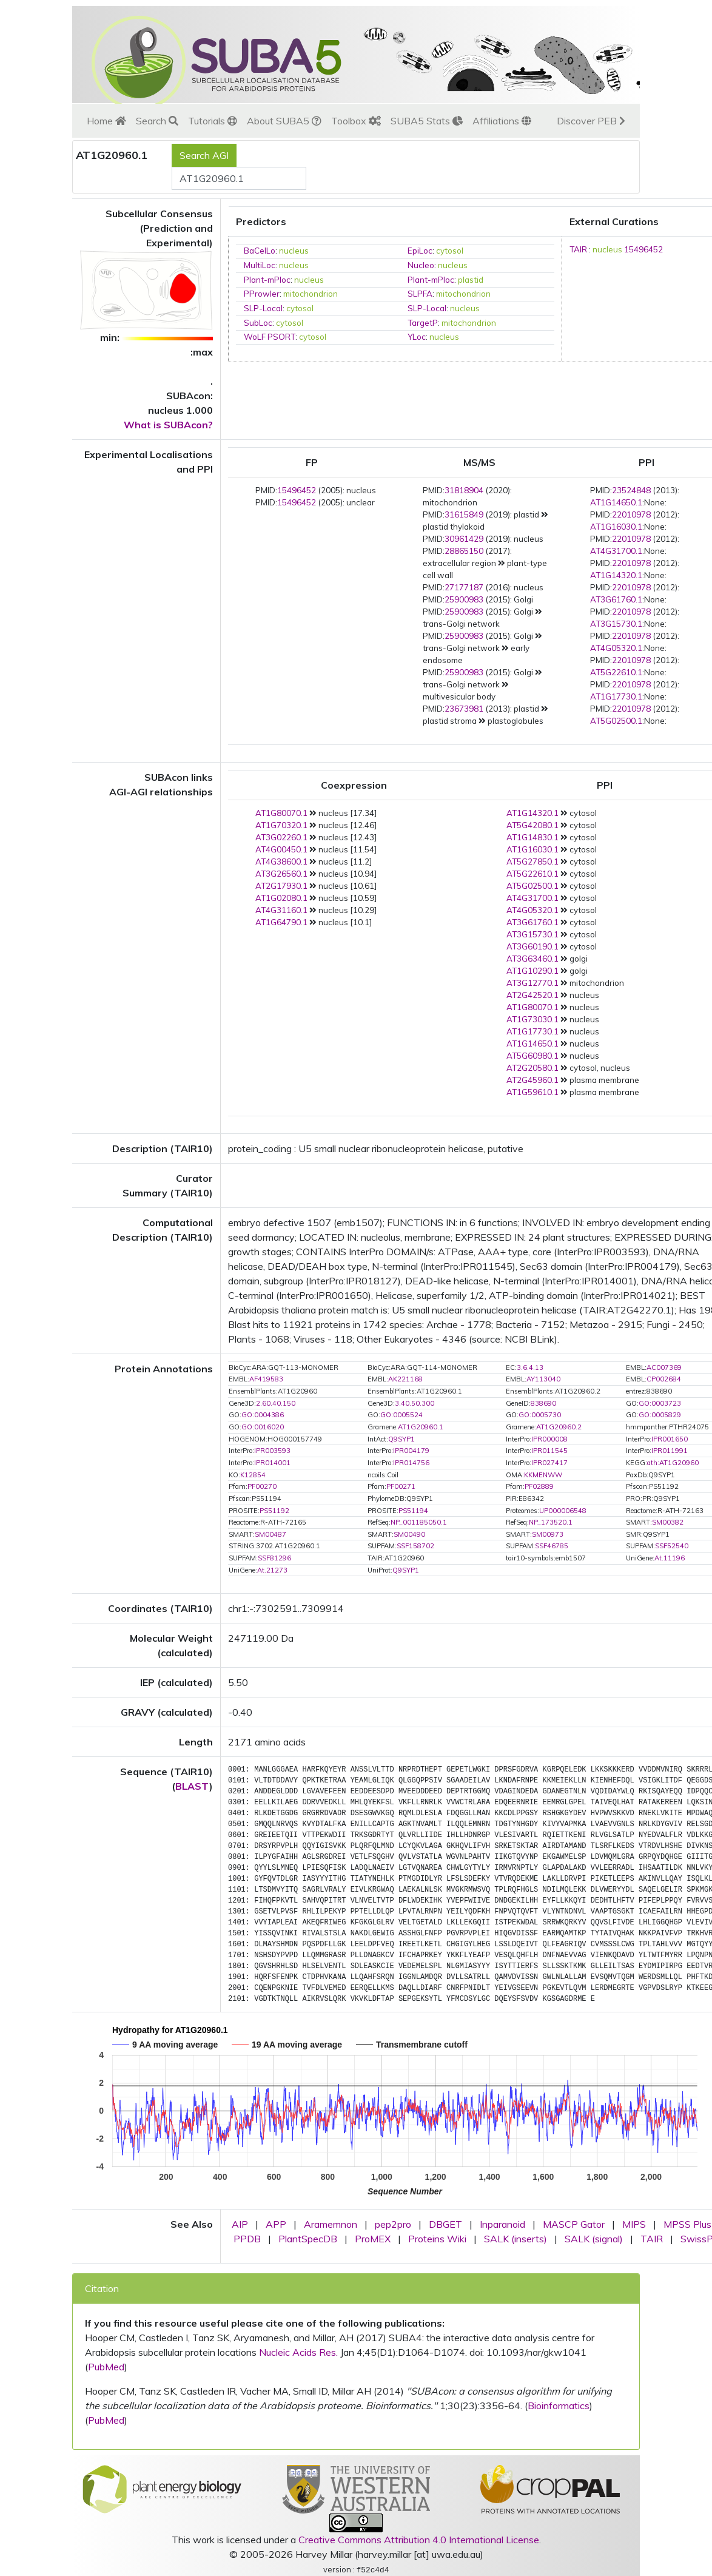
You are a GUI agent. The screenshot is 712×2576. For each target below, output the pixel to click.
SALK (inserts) (515, 2239)
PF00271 (400, 1486)
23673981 (464, 708)
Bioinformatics (558, 2405)
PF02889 (539, 1486)
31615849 (464, 514)
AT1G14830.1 (532, 837)
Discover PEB (591, 121)
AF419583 (266, 1379)
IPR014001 (272, 1462)
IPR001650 (669, 1439)
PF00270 (262, 1486)
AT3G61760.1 (616, 599)
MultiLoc (259, 265)
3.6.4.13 (530, 1367)
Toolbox (356, 121)
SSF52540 (671, 1546)
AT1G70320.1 (281, 825)
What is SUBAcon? (168, 425)
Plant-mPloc (267, 280)
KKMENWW (543, 1475)
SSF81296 (274, 1558)
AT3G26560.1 (281, 873)
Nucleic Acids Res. (298, 2352)
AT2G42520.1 (532, 995)
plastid (470, 280)
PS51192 (274, 1510)
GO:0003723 (660, 1403)
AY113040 (543, 1379)
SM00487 (270, 1534)
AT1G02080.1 (281, 898)
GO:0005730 (540, 1415)
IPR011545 (549, 1450)
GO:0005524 (401, 1415)
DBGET (445, 2224)
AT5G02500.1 (616, 721)
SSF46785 (551, 1546)
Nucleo (421, 265)
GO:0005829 (660, 1415)
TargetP (423, 323)
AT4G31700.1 (616, 551)
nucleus (294, 250)
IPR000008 (549, 1439)
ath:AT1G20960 (673, 1462)
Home (106, 121)
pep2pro (393, 2224)
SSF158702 (415, 1546)
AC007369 (664, 1367)
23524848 (631, 490)
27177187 (464, 587)
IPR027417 (549, 1462)
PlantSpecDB (307, 2239)
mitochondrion (310, 293)
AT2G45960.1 (532, 1080)
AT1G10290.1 (532, 971)
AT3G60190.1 (532, 946)
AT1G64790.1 (281, 922)
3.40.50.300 (414, 1403)
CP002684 (664, 1379)
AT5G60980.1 (532, 1055)
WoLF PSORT (269, 337)
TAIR (578, 249)
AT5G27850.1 (532, 861)
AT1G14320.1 (616, 575)
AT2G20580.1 (532, 1068)
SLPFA (420, 293)
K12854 (253, 1475)
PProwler (262, 293)
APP (276, 2224)
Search (157, 121)
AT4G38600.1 (281, 861)
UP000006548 (562, 1510)
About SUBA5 (284, 121)
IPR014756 (411, 1462)
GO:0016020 (262, 1427)
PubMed (106, 2367)
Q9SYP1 (401, 1439)
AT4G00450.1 (281, 849)
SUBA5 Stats (427, 121)
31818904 (464, 490)
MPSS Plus (687, 2224)
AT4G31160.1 (281, 910)
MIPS (634, 2224)
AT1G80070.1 (281, 813)
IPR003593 (272, 1450)
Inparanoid (502, 2224)
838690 (543, 1403)
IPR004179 (411, 1450)
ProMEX (373, 2239)
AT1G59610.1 (532, 1092)
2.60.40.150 (275, 1403)
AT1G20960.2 (559, 1427)
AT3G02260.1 (281, 837)
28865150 (464, 551)
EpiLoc (420, 250)
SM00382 (667, 1522)
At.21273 (272, 1570)
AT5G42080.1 (532, 825)
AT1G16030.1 (616, 526)
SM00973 (547, 1534)
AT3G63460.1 (532, 958)
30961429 (464, 539)
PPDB (247, 2239)
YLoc (417, 337)
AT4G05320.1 (616, 648)
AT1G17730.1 (616, 696)
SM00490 (409, 1534)
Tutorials (212, 121)
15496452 (643, 249)
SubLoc (258, 323)
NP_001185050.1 (419, 1522)
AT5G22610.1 (616, 672)
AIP (240, 2224)
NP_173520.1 (551, 1522)
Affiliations (501, 121)
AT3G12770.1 (532, 983)
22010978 (631, 514)
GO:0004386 (262, 1415)
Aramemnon (330, 2224)
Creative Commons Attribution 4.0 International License (418, 2540)
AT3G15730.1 (616, 624)
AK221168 (405, 1379)
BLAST (192, 1786)
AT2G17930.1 (281, 886)
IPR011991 (669, 1450)
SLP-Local (263, 308)
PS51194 (413, 1510)
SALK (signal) (594, 2239)
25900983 (464, 599)
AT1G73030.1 (532, 1019)
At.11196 (669, 1558)
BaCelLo (259, 250)
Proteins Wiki (437, 2239)
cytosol (449, 250)
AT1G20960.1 (420, 1427)
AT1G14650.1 (616, 502)
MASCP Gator (574, 2224)
